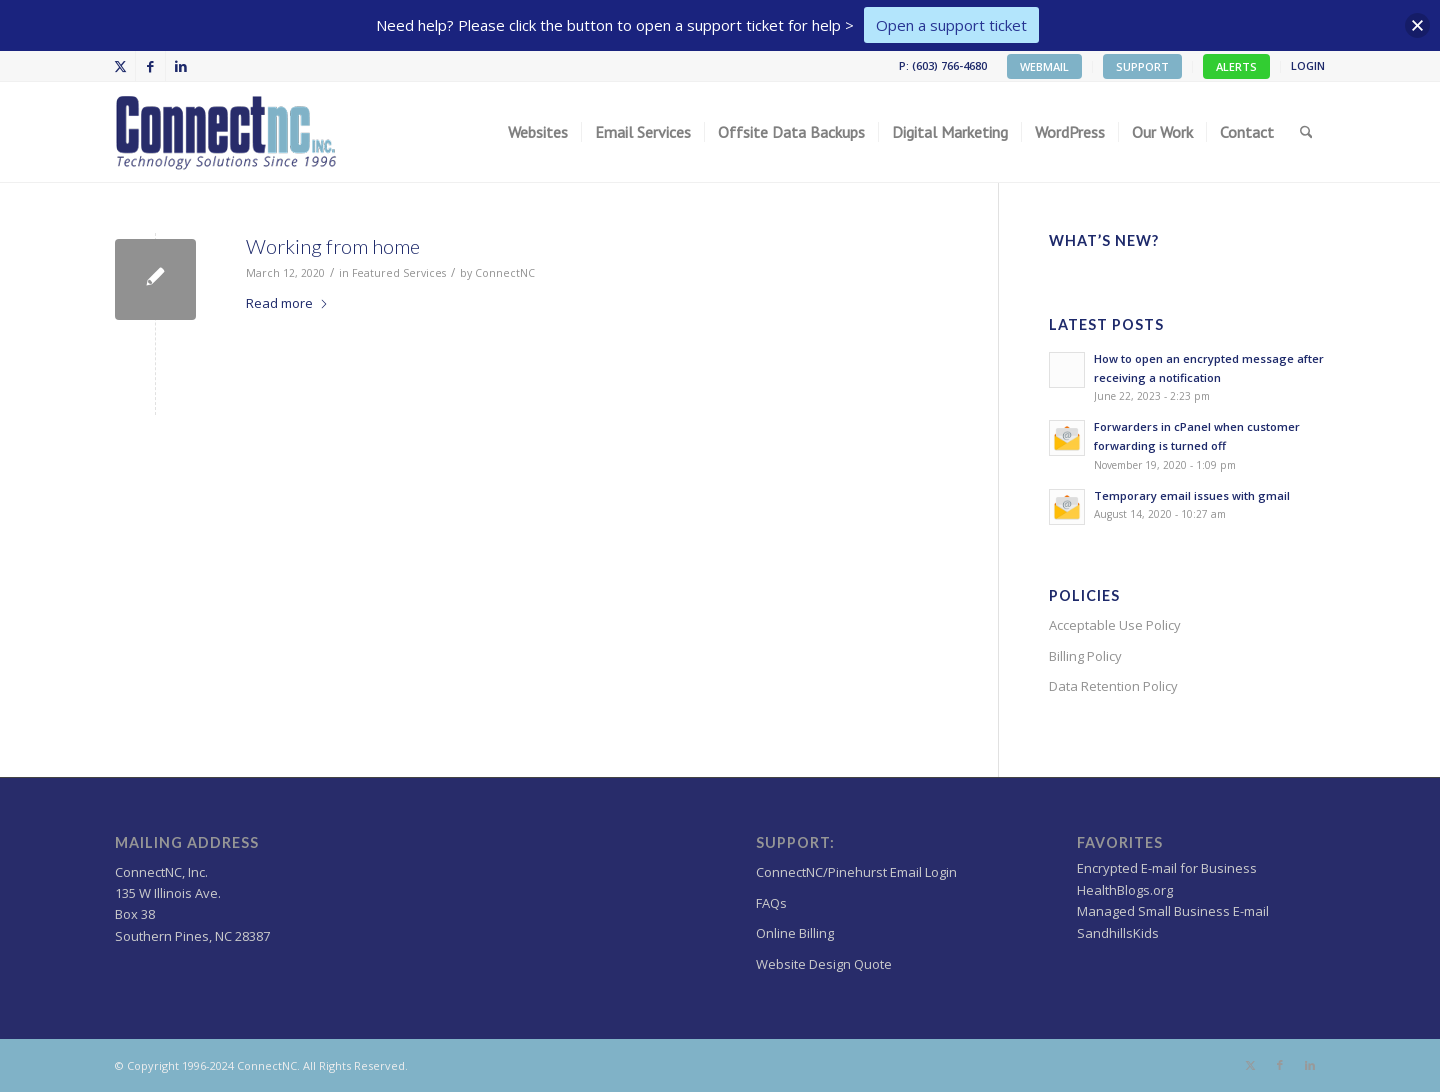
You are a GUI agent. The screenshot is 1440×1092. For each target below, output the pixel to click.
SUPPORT (1142, 66)
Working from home (333, 246)
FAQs (771, 903)
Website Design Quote (824, 964)
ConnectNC (505, 273)
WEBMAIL (1044, 66)
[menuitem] (1045, 67)
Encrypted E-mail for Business (1167, 868)
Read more (287, 303)
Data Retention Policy (1113, 686)
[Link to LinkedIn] (181, 66)
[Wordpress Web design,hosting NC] (228, 132)
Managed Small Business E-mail (1173, 911)
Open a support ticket (951, 25)
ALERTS (1236, 66)
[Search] (1306, 132)
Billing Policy (1085, 656)
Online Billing (795, 933)
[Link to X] (120, 66)
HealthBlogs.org (1125, 890)
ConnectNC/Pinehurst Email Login (856, 872)
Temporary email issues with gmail (1192, 495)
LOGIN (1308, 65)
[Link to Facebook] (150, 66)
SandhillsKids (1118, 933)
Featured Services (399, 273)
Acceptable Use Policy (1115, 625)
